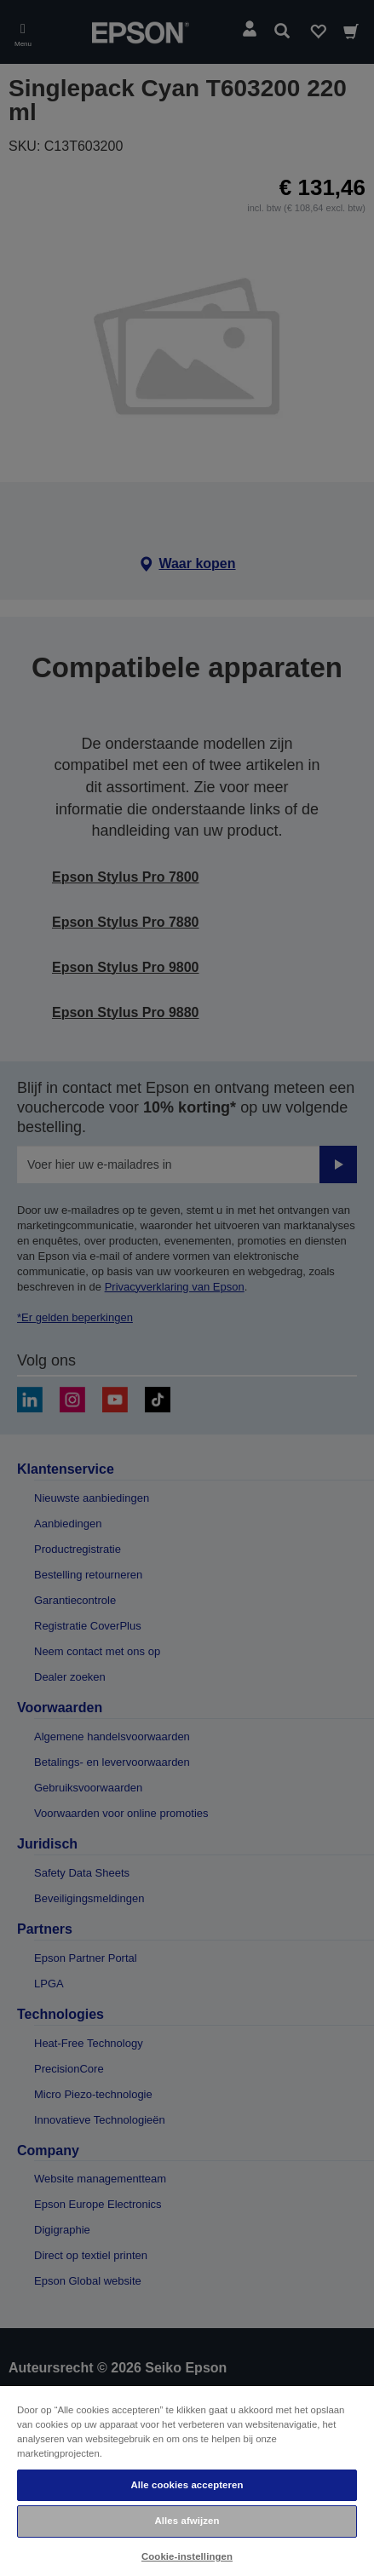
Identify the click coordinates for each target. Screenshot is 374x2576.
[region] (187, 2480)
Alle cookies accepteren (186, 2485)
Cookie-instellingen (187, 2556)
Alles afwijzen (186, 2521)
